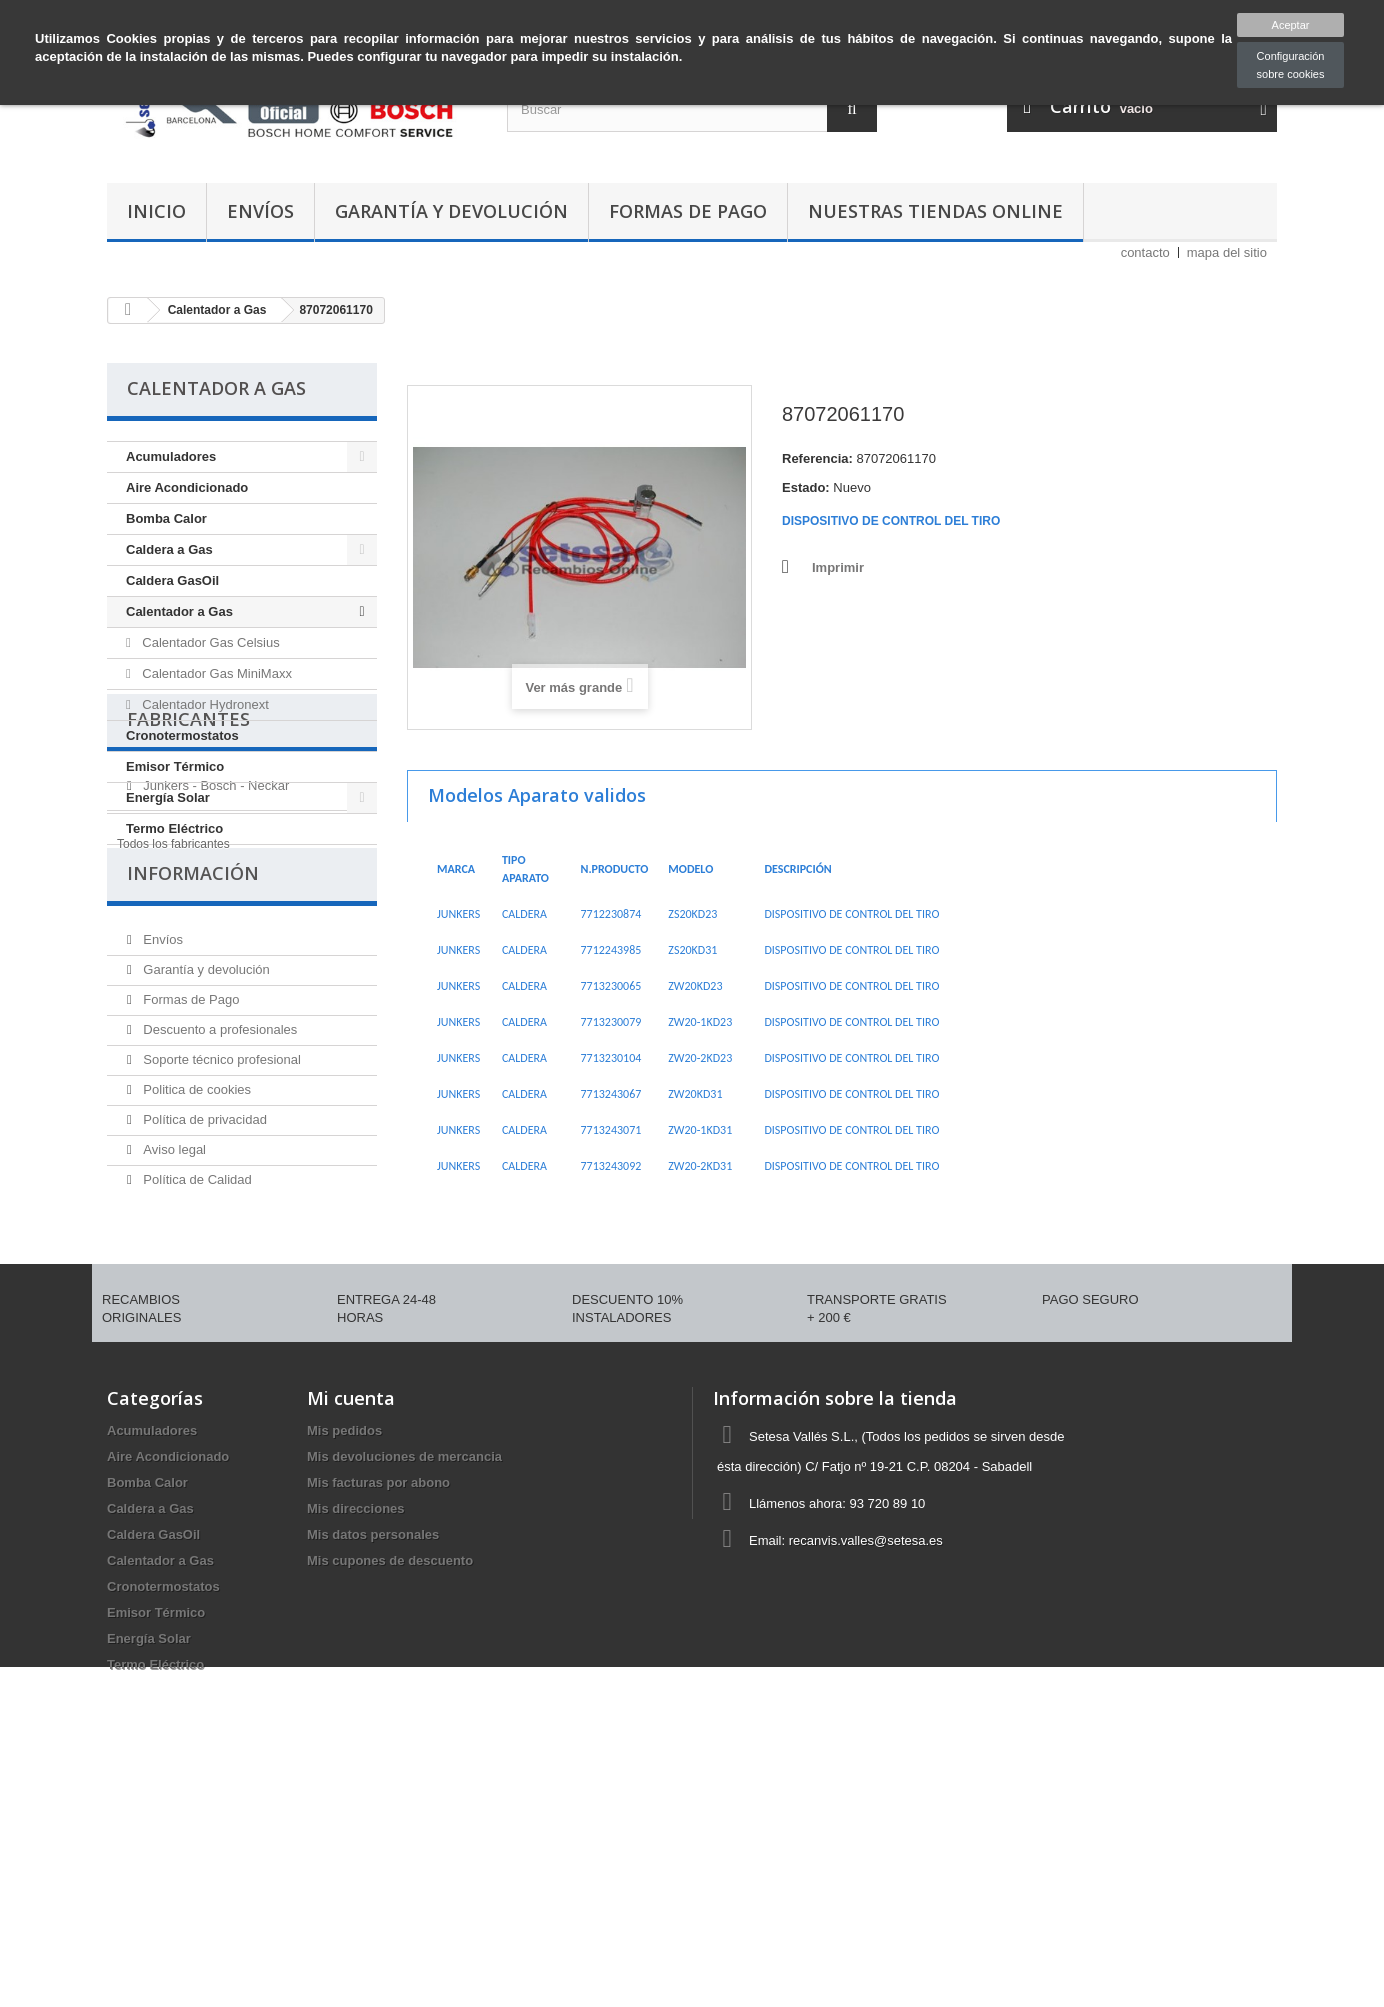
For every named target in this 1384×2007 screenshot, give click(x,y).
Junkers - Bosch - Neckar (215, 958)
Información (193, 1086)
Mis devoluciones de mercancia (404, 1672)
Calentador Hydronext (204, 704)
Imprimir (838, 567)
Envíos (260, 211)
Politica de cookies (195, 1294)
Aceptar (1291, 25)
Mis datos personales (373, 1750)
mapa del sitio (1227, 252)
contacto (1145, 252)
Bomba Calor (166, 518)
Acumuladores (171, 456)
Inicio (156, 211)
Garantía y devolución (451, 211)
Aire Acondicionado (187, 487)
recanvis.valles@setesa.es (866, 1756)
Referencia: (817, 458)
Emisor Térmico (175, 766)
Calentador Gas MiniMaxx (215, 673)
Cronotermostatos (182, 735)
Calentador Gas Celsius (209, 642)
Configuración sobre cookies (1291, 65)
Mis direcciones (356, 1724)
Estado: (806, 487)
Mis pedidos (344, 1646)
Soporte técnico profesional (220, 1264)
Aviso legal (173, 1354)
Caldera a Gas (169, 549)
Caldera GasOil (172, 580)
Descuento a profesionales (219, 1234)
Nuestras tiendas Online (935, 211)
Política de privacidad (203, 1324)
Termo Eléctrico (174, 828)
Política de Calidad (196, 1384)
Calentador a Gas (179, 611)
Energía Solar (168, 797)
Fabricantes (188, 900)
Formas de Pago (688, 211)
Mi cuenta (351, 1614)
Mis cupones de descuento (390, 1776)
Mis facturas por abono (378, 1698)
